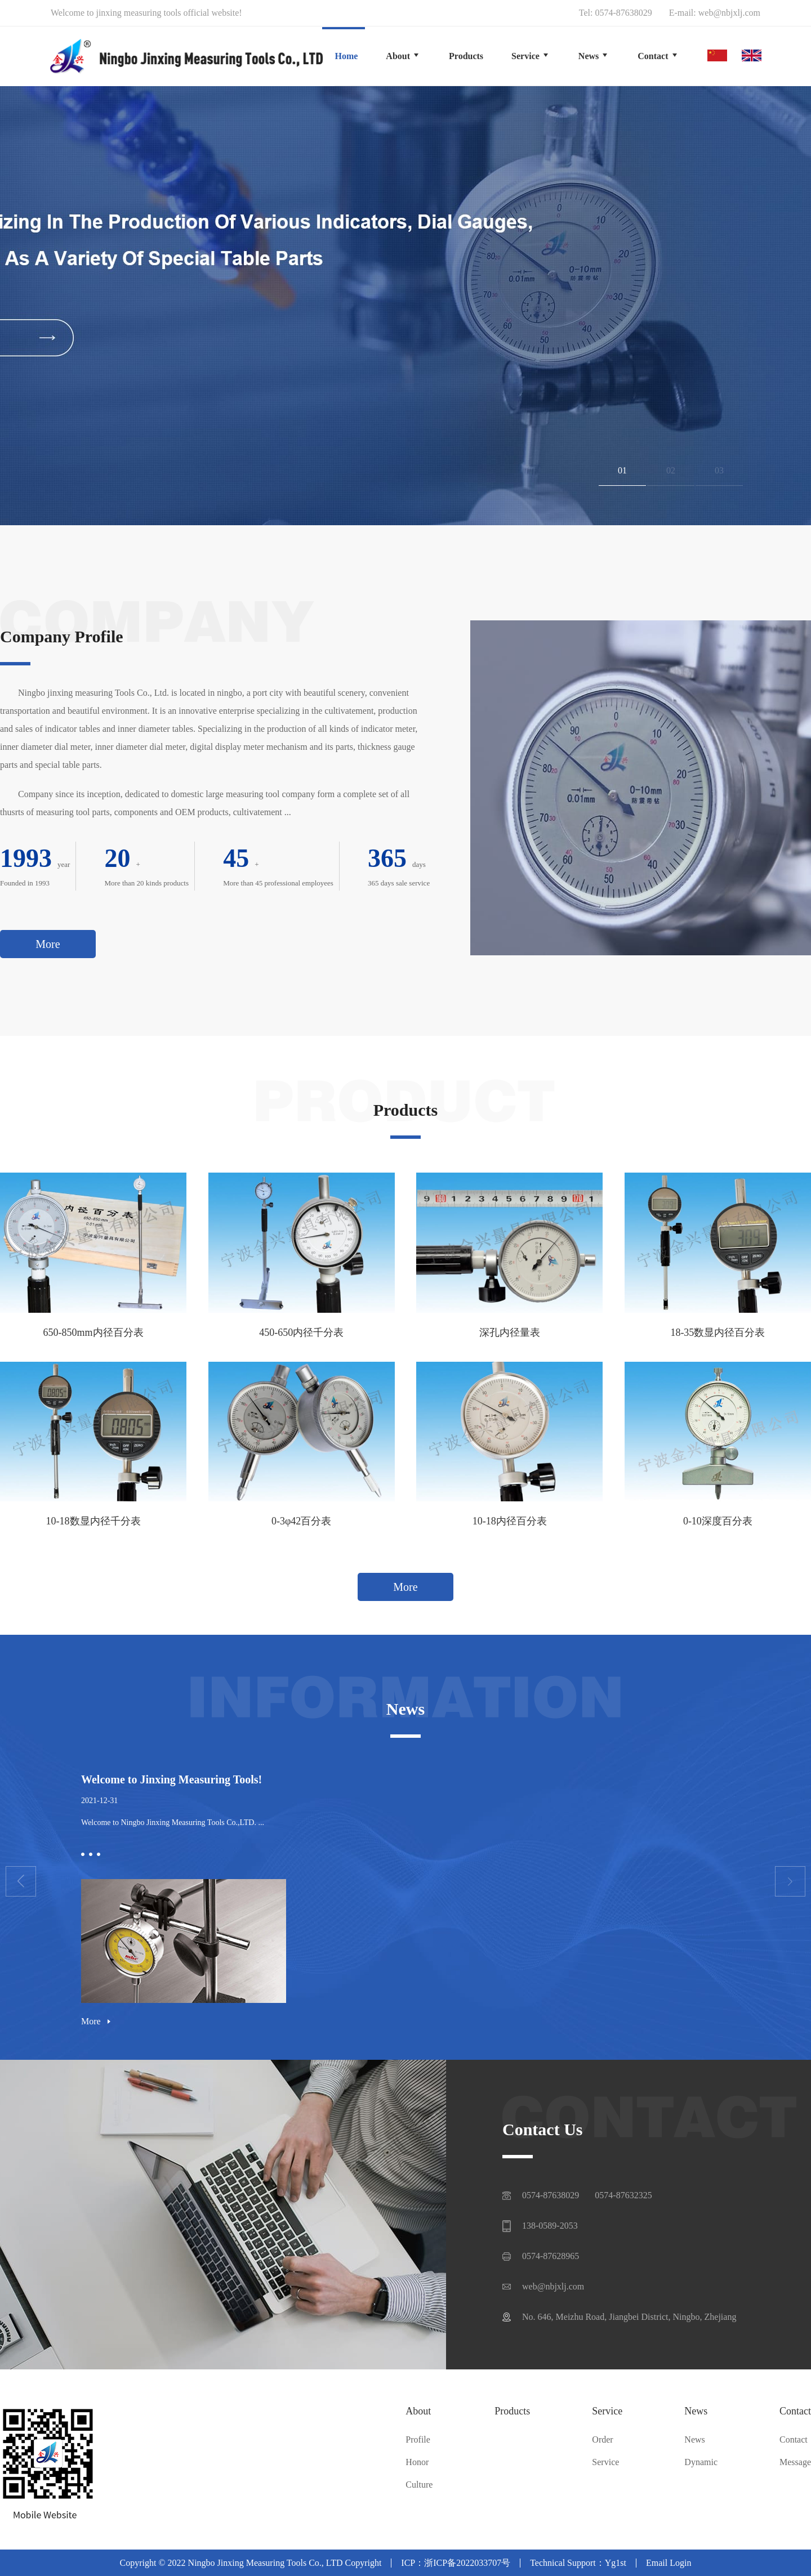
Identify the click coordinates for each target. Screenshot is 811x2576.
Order (602, 2439)
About (418, 2411)
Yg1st (615, 2563)
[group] (405, 305)
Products (512, 2411)
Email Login (668, 2563)
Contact (795, 2411)
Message (795, 2462)
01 (622, 470)
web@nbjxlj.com (729, 12)
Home (346, 56)
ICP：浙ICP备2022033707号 (455, 2563)
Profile (418, 2439)
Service (607, 2411)
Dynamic (701, 2462)
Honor (417, 2462)
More (47, 944)
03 (719, 470)
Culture (419, 2484)
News (695, 2411)
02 (670, 470)
